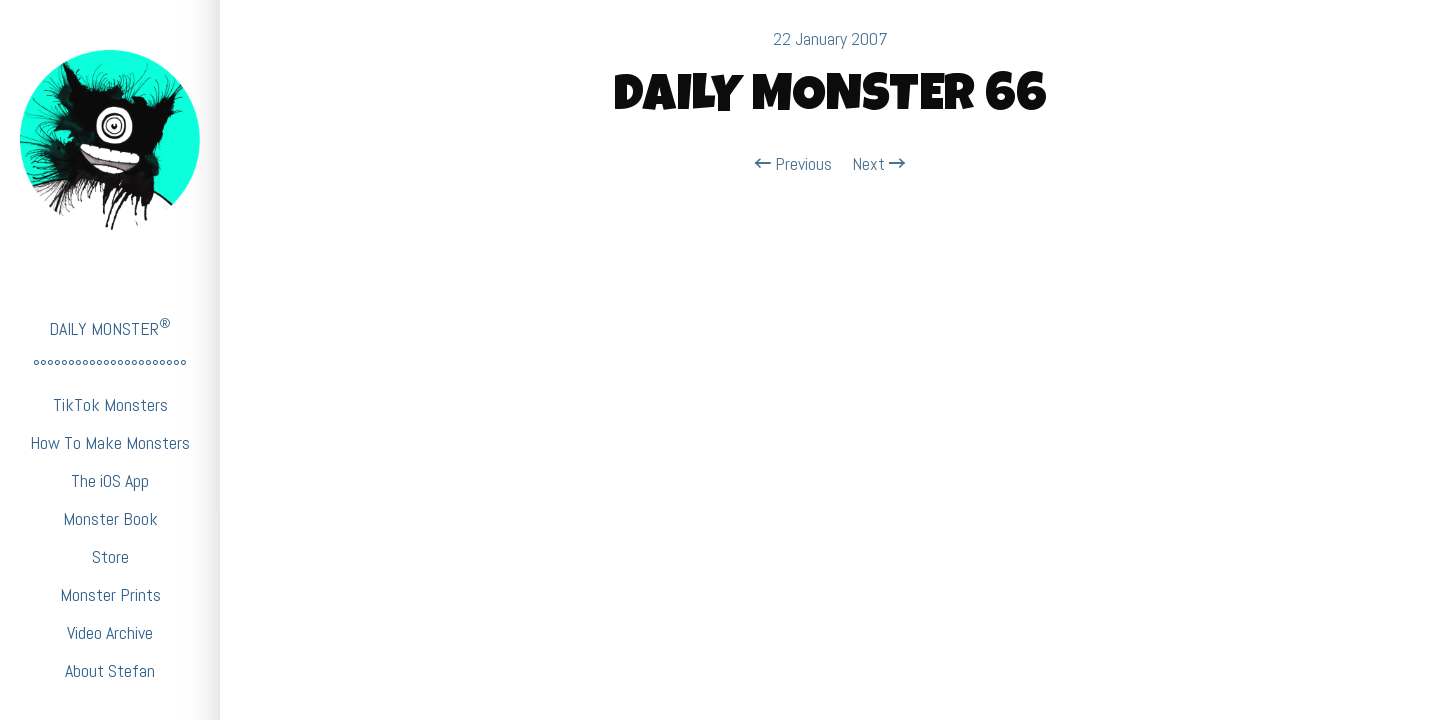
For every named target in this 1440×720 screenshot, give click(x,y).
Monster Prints (110, 594)
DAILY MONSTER (110, 327)
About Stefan (110, 670)
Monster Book (110, 518)
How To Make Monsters (110, 442)
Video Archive (110, 632)
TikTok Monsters (110, 404)
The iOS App (110, 480)
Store (110, 556)
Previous (793, 164)
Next (878, 164)
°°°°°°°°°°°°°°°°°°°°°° (110, 366)
